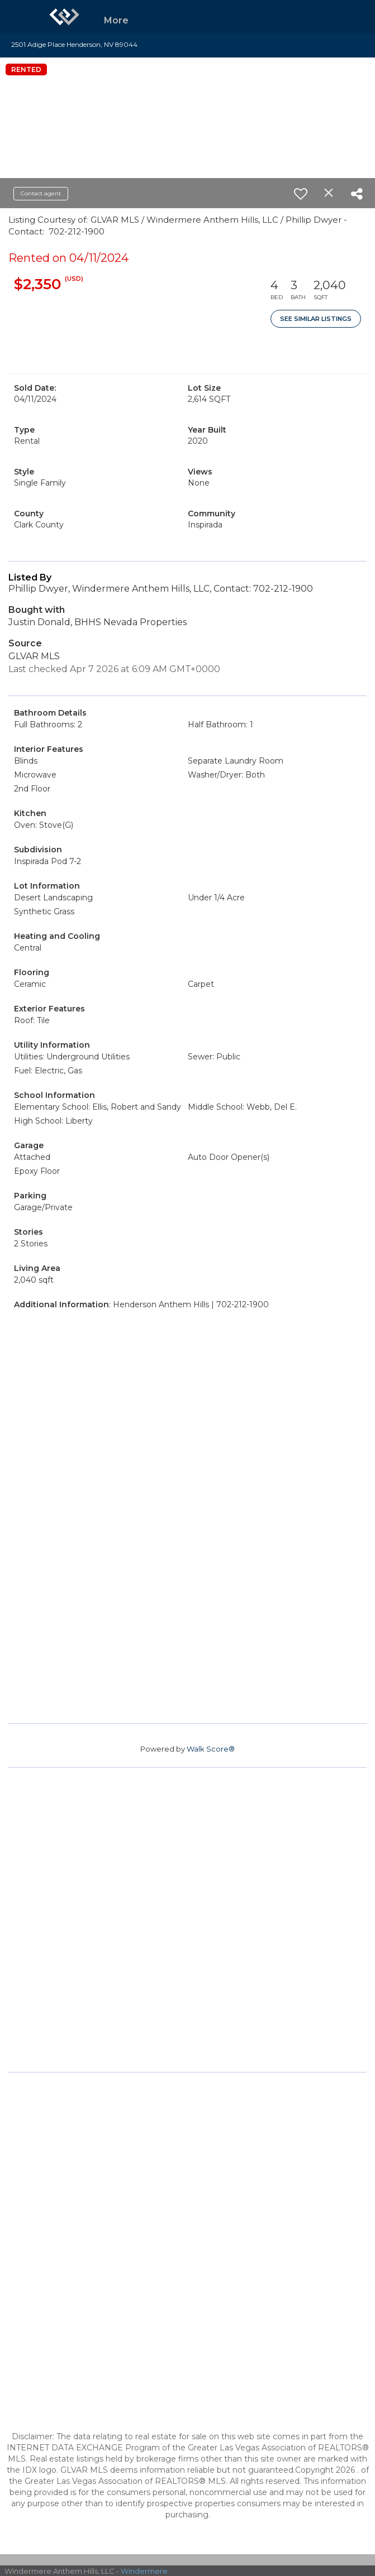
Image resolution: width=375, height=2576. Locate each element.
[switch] (301, 193)
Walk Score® (211, 1748)
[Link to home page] (64, 16)
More (116, 20)
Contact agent (41, 193)
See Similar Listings (316, 319)
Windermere (144, 2571)
